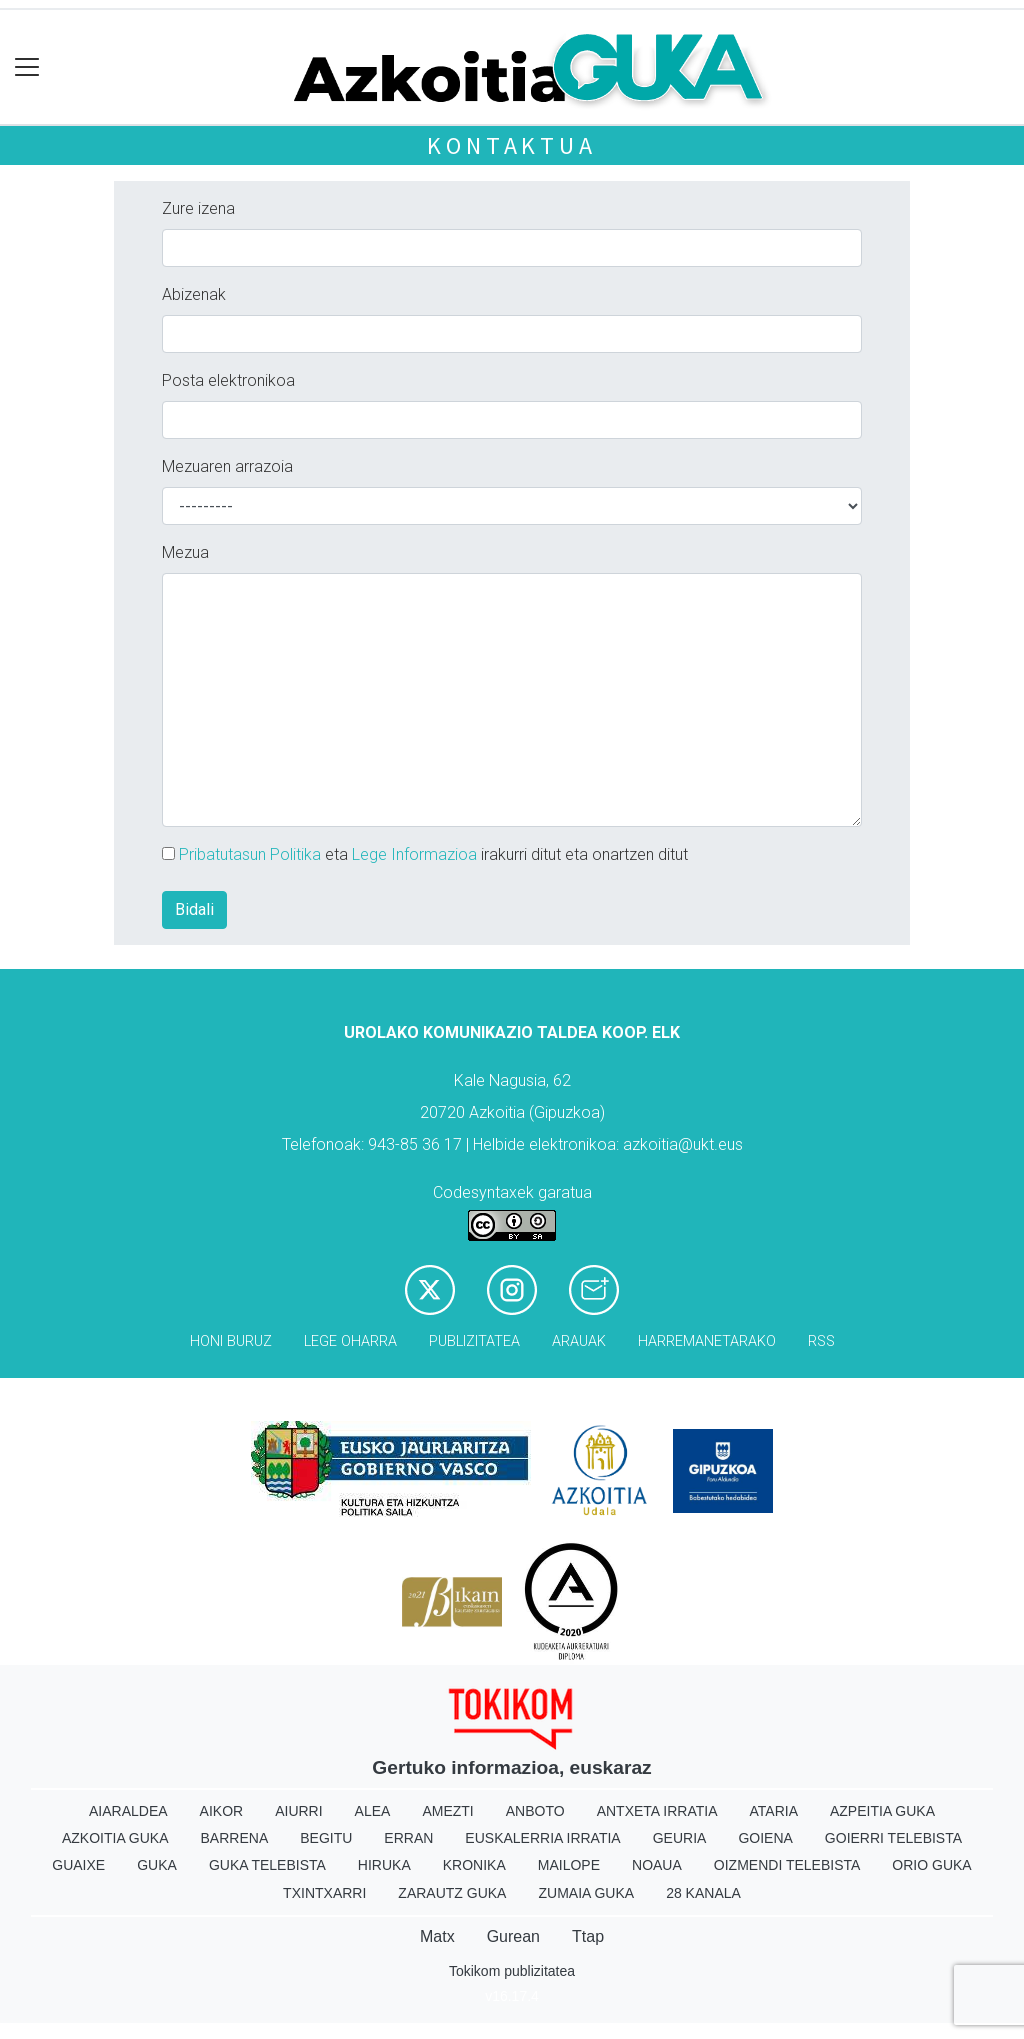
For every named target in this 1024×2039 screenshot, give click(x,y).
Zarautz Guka (452, 1893)
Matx (437, 1936)
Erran (408, 1838)
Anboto (535, 1811)
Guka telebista (267, 1865)
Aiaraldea (128, 1811)
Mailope (569, 1865)
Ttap (588, 1936)
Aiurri (298, 1811)
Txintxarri (324, 1893)
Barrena (235, 1838)
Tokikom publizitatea (512, 1971)
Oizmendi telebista (787, 1865)
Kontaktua (511, 145)
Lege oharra (350, 1341)
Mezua (185, 552)
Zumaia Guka (586, 1893)
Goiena (765, 1838)
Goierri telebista (893, 1838)
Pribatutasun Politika (250, 854)
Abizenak (194, 294)
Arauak (579, 1341)
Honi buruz (231, 1341)
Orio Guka (931, 1865)
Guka (157, 1865)
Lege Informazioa (414, 854)
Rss (821, 1341)
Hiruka (384, 1865)
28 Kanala (703, 1893)
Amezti (447, 1811)
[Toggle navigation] (27, 67)
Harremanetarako (707, 1341)
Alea (373, 1811)
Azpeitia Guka (882, 1811)
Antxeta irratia (657, 1811)
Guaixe (78, 1865)
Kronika (474, 1865)
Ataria (773, 1811)
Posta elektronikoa (228, 380)
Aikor (222, 1811)
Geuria (680, 1838)
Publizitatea (474, 1341)
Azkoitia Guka (115, 1838)
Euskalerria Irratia (542, 1838)
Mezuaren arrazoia (227, 466)
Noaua (657, 1865)
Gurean (513, 1936)
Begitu (326, 1838)
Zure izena (198, 208)
